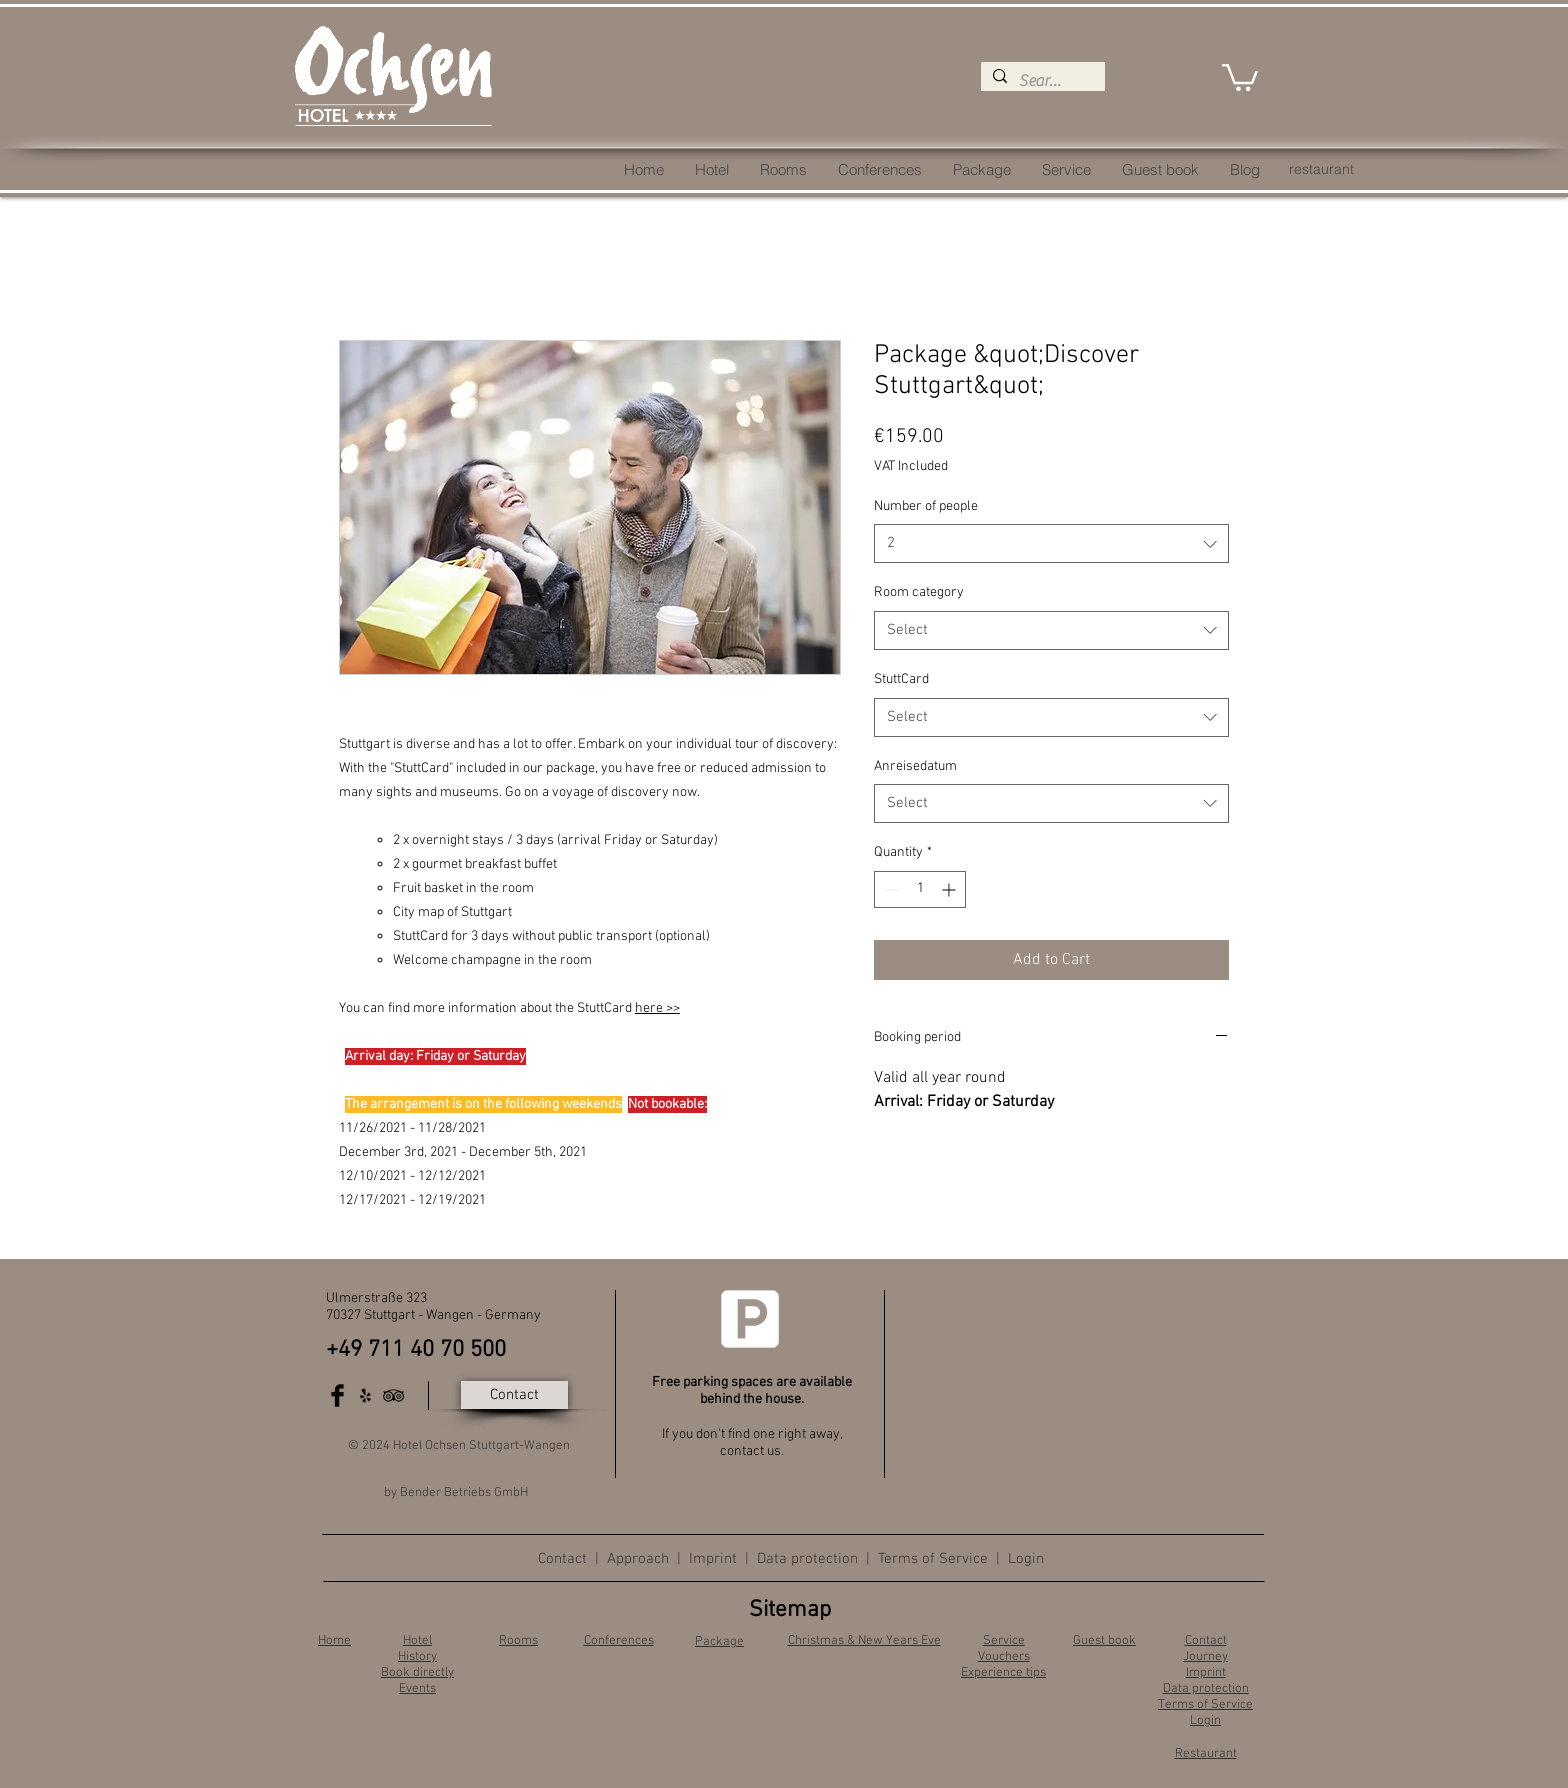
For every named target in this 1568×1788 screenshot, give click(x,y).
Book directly (417, 1673)
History (417, 1657)
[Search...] (1041, 81)
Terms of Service (933, 1559)
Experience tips (1003, 1673)
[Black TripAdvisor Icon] (393, 1395)
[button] (1240, 76)
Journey (1205, 1657)
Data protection (807, 1559)
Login (1026, 1559)
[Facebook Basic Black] (337, 1395)
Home (334, 1641)
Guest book (1104, 1641)
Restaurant (1206, 1754)
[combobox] (1051, 543)
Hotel (417, 1641)
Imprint (713, 1559)
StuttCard (901, 679)
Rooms (518, 1641)
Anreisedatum (915, 766)
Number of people (926, 506)
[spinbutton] (920, 889)
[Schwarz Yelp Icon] (365, 1395)
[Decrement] (889, 889)
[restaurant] (1321, 170)
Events (417, 1689)
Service (1004, 1641)
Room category (919, 592)
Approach (640, 1559)
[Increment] (950, 889)
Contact (562, 1559)
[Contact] (514, 1395)
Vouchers (1004, 1657)
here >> (657, 1008)
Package (719, 1642)
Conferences (619, 1641)
